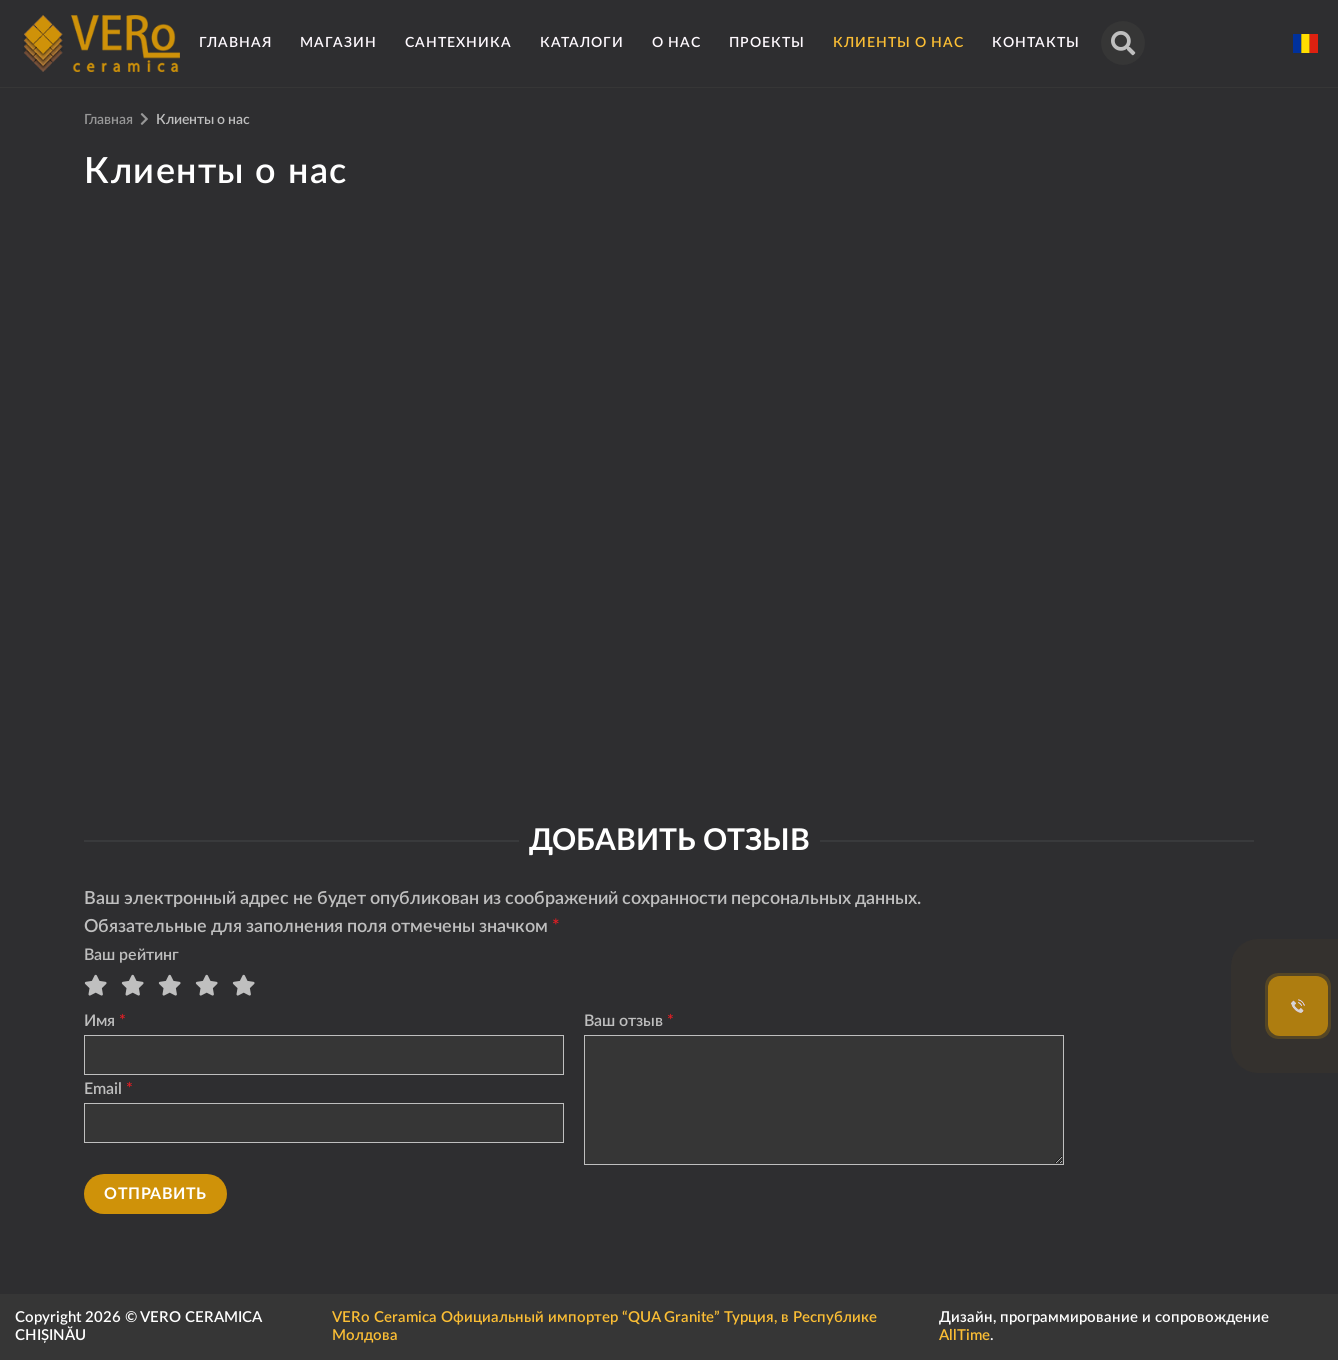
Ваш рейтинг (131, 955)
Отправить (155, 1194)
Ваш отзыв (623, 1021)
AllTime (964, 1335)
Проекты (767, 43)
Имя (99, 1021)
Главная (235, 43)
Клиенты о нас (898, 43)
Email (103, 1089)
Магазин (338, 43)
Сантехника (458, 43)
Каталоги (582, 43)
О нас (676, 43)
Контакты (1036, 43)
